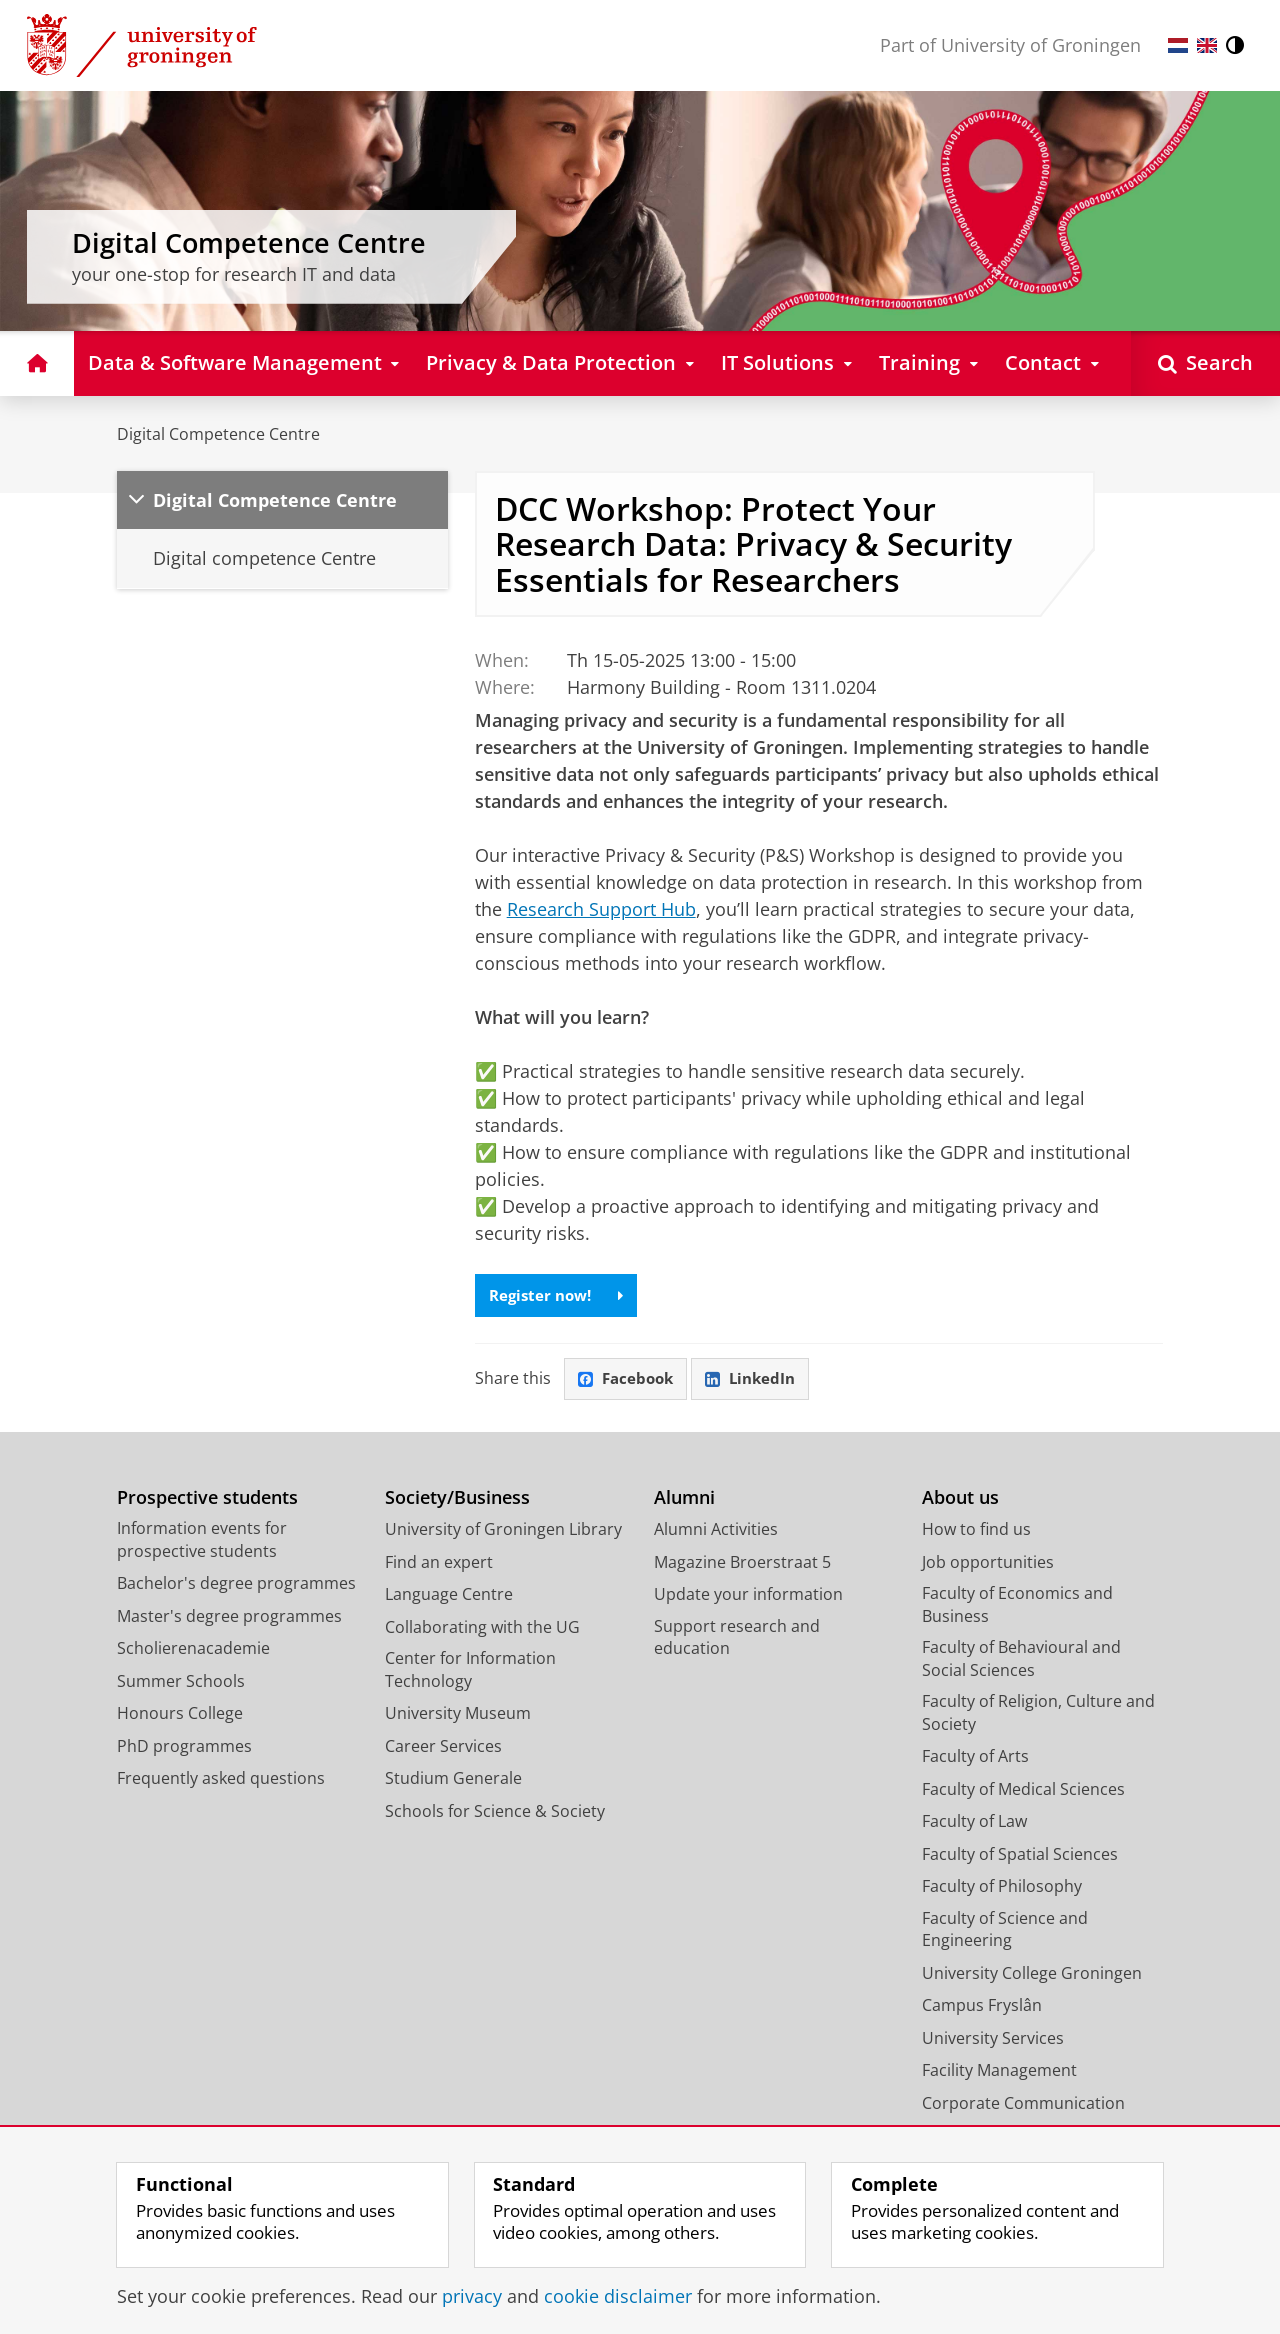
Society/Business (457, 1500)
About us (960, 1500)
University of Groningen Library (503, 1532)
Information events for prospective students (202, 1542)
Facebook (628, 1381)
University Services (993, 2041)
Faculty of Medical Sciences (1023, 1792)
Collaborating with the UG (482, 1630)
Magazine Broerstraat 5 (742, 1565)
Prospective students (207, 1500)
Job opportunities (988, 1565)
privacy (472, 2296)
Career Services (443, 1749)
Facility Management (999, 2073)
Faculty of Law (974, 1824)
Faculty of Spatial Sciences (1020, 1857)
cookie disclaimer (618, 2296)
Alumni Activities (716, 1532)
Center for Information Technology (470, 1672)
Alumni (684, 1500)
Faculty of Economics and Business (1017, 1607)
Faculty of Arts (975, 1759)
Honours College (180, 1716)
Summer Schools (181, 1684)
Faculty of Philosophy (1002, 1889)
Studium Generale (453, 1781)
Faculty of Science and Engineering (1005, 1932)
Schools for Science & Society (495, 1814)
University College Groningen (1032, 1976)
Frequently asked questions (221, 1781)
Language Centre (449, 1597)
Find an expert (439, 1565)
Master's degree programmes (229, 1619)
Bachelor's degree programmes (236, 1586)
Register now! (560, 1296)
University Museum (458, 1716)
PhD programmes (184, 1749)
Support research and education (737, 1640)
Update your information (748, 1597)
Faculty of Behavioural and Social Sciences (1021, 1661)
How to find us (976, 1532)
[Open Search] (1205, 363)
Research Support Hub (601, 909)
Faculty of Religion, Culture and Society (1038, 1715)
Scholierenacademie (193, 1651)
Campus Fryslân (982, 2008)
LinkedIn (758, 1381)
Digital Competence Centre (218, 434)
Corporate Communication (1023, 2106)
